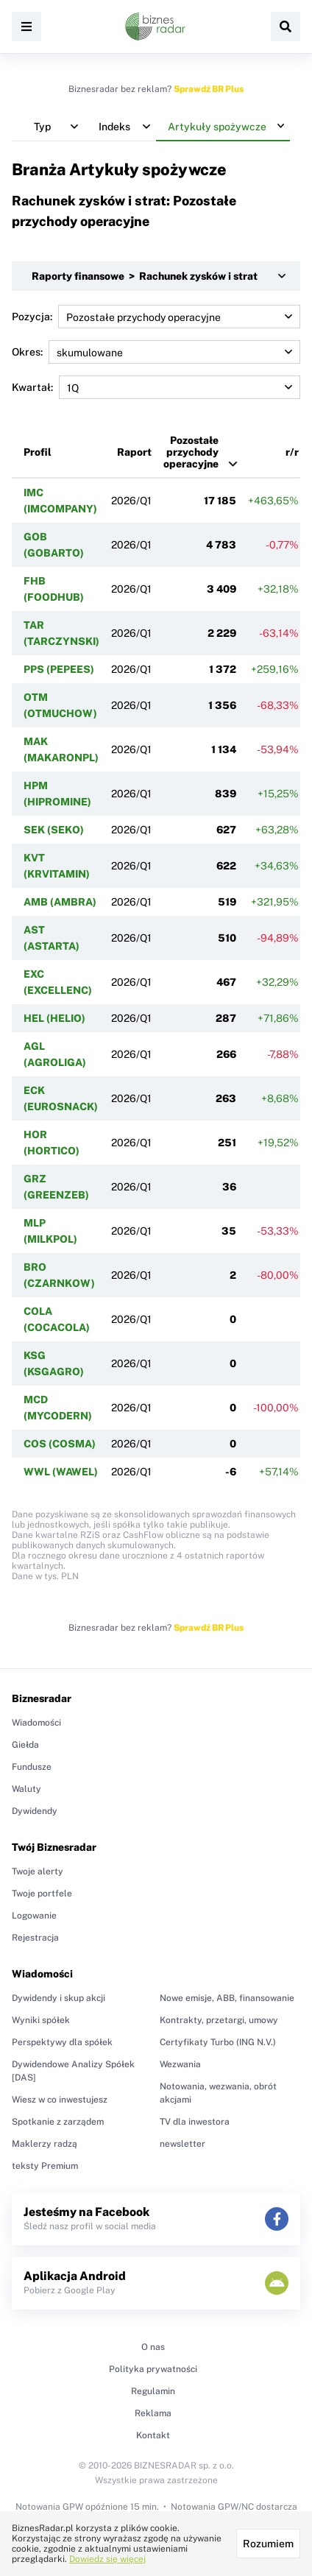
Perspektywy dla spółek (62, 2042)
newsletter (182, 2144)
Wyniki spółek (41, 2020)
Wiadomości (36, 1723)
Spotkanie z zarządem (58, 2122)
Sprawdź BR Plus (209, 89)
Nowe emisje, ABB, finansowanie (227, 1998)
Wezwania (180, 2064)
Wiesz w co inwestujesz (59, 2100)
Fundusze (32, 1767)
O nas (153, 2347)
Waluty (26, 1789)
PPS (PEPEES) (59, 669)
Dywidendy (34, 1811)
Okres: (156, 352)
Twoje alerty (37, 1871)
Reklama (153, 2413)
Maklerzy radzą (44, 2144)
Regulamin (153, 2391)
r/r (292, 452)
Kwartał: (156, 387)
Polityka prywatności (153, 2369)
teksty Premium (45, 2166)
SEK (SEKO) (54, 830)
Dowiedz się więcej (107, 2559)
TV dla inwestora (195, 2122)
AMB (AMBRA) (60, 902)
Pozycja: (156, 316)
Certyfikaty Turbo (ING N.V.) (218, 2042)
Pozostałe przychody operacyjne (191, 452)
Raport (134, 452)
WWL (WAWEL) (61, 1472)
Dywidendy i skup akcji (58, 1998)
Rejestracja (35, 1938)
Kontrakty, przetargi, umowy (219, 2020)
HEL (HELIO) (54, 1018)
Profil (38, 452)
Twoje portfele (42, 1893)
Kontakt (153, 2435)
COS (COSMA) (60, 1444)
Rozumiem (268, 2543)
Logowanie (34, 1915)
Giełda (25, 1745)
